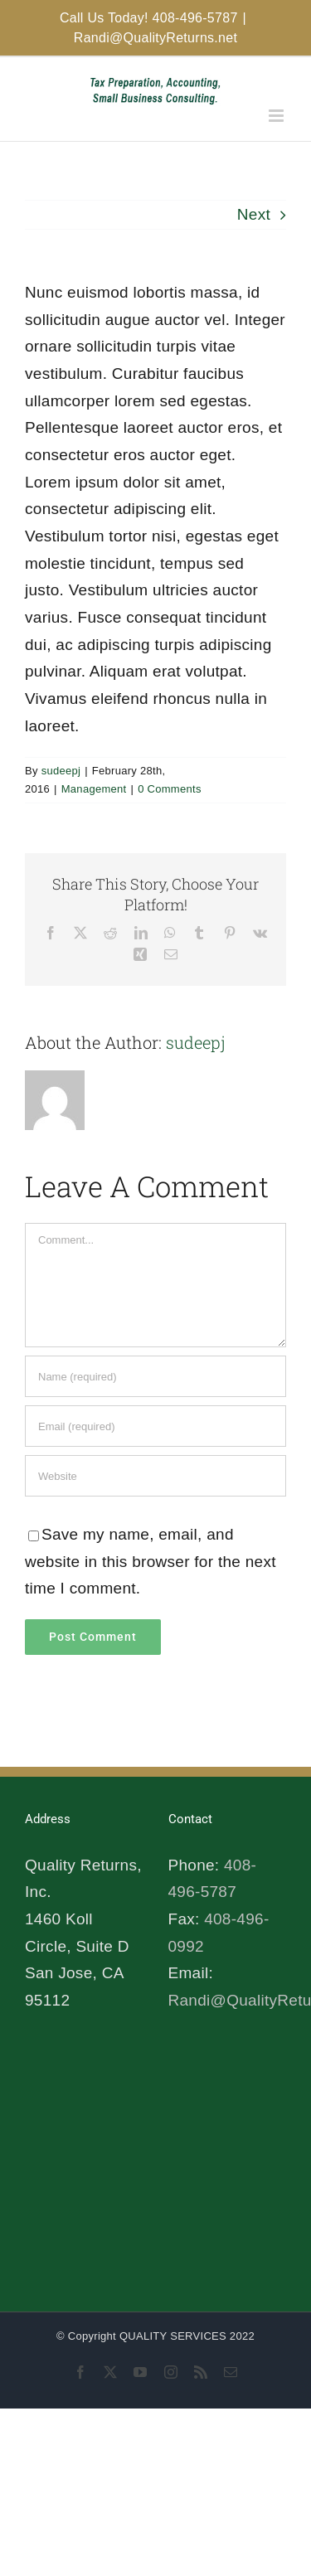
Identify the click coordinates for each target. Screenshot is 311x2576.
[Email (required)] (155, 1426)
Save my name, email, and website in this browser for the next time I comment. (150, 1561)
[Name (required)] (155, 1376)
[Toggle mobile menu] (277, 115)
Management (94, 789)
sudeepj (61, 770)
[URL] (155, 1476)
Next (253, 214)
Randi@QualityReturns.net (155, 38)
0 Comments (170, 789)
